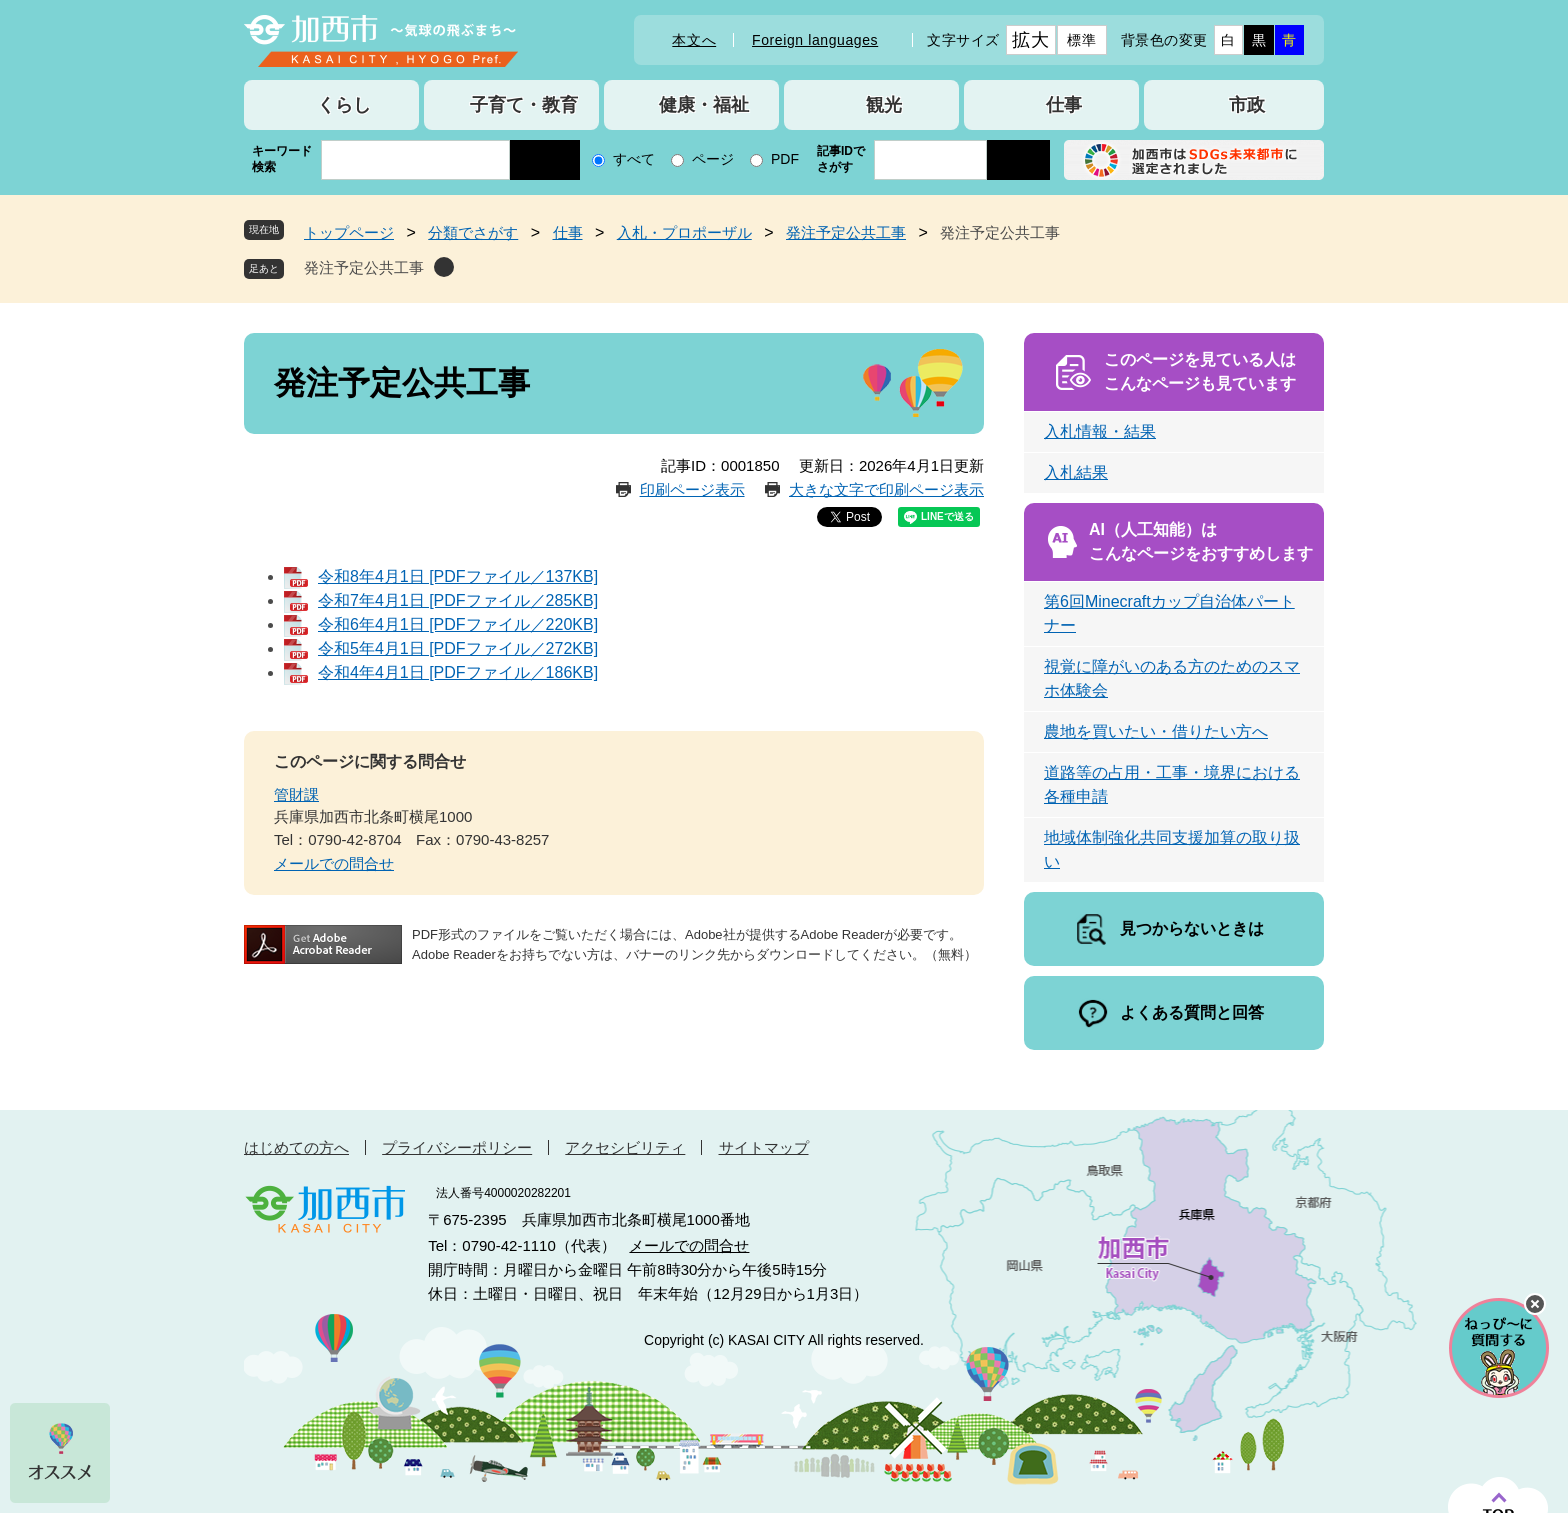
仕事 (568, 232)
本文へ (694, 40)
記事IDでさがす (841, 159)
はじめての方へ (296, 1147)
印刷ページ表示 (692, 489)
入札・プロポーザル (684, 232)
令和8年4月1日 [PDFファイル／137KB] (458, 576)
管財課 (296, 794)
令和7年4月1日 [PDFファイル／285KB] (458, 600)
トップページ (349, 232)
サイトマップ (764, 1147)
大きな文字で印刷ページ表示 (886, 489)
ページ (713, 159)
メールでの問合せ (334, 863)
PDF (785, 159)
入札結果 (1076, 472)
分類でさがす (473, 232)
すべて (634, 159)
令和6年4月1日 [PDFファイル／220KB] (458, 624)
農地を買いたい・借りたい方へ (1156, 731)
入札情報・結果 (1100, 431)
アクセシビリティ (625, 1147)
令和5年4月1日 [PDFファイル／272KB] (458, 648)
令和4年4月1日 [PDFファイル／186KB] (458, 672)
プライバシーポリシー (457, 1147)
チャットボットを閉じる (1535, 1304)
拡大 (1030, 40)
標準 (1081, 40)
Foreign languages (815, 40)
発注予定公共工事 (846, 232)
